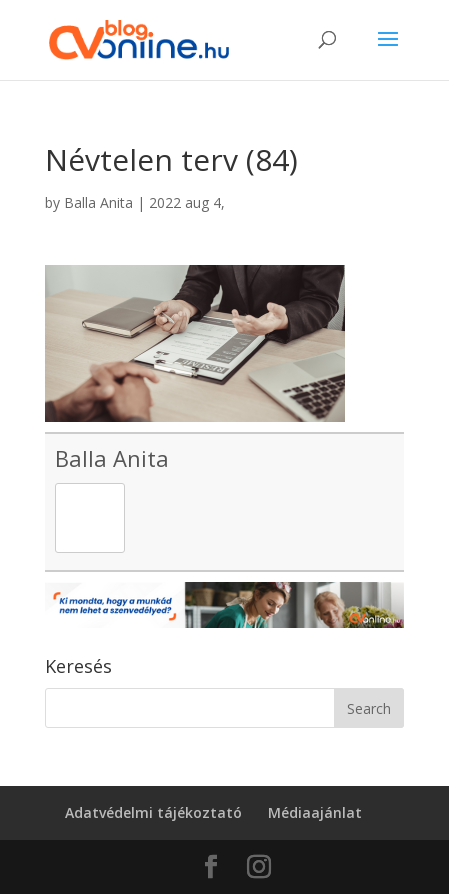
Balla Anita (98, 202)
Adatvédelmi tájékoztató (153, 812)
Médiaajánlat (315, 812)
